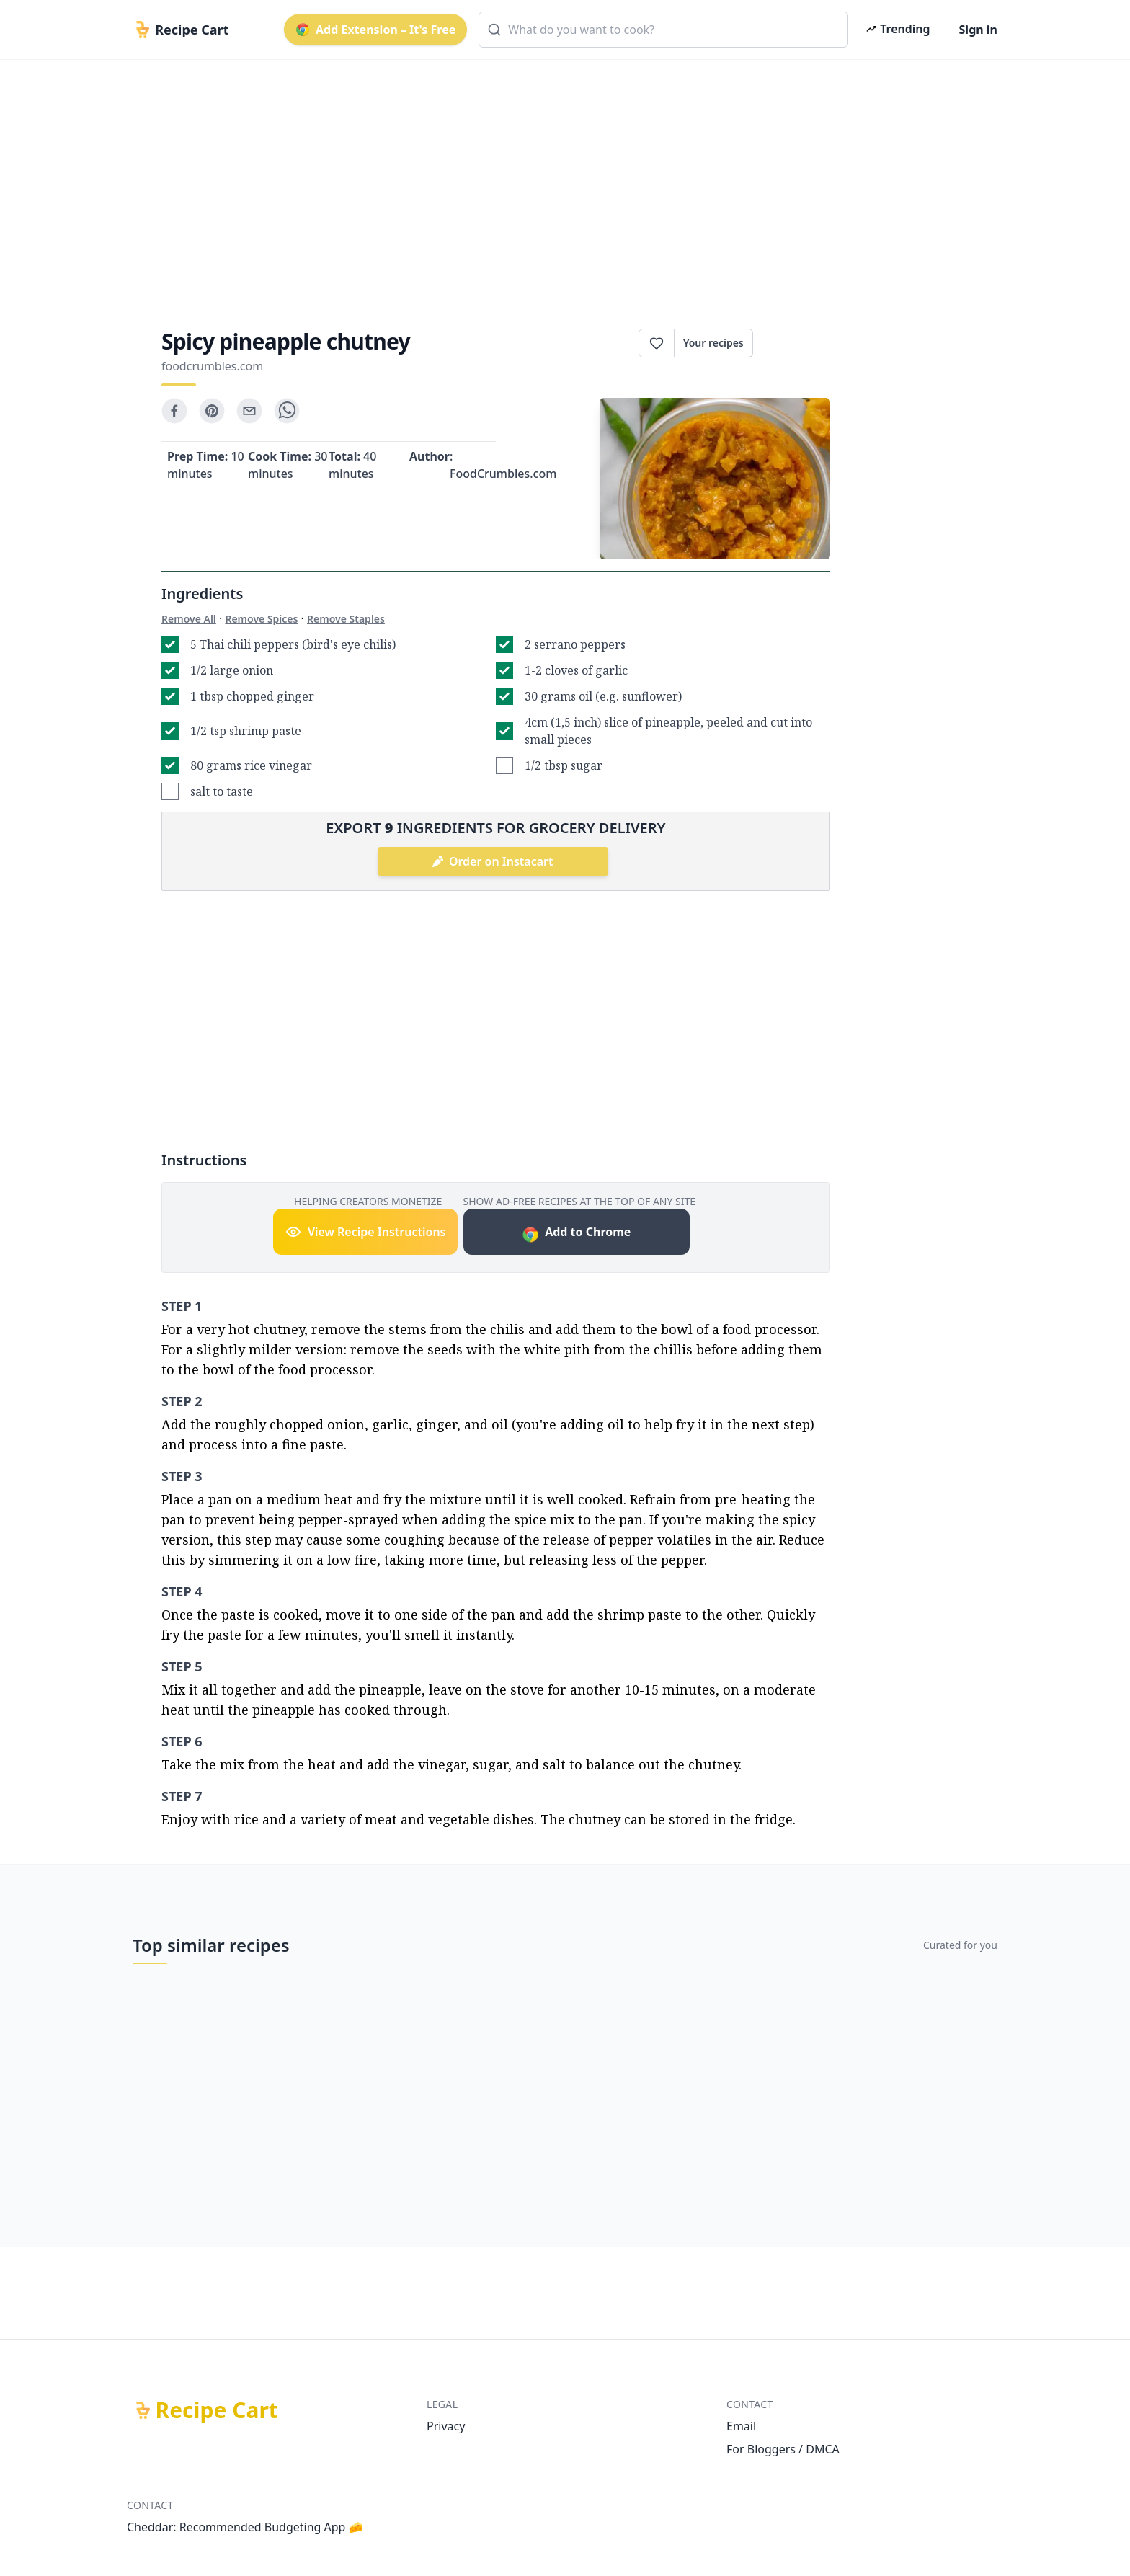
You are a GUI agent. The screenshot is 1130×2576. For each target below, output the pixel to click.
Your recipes (713, 343)
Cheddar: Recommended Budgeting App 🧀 (245, 2527)
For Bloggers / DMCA (783, 2449)
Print (791, 343)
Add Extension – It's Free (375, 29)
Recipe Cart (217, 2410)
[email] (249, 411)
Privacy (446, 2426)
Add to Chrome (576, 1233)
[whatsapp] (287, 411)
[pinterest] (212, 411)
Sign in (978, 29)
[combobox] (663, 30)
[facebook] (174, 411)
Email (741, 2426)
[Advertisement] (559, 182)
